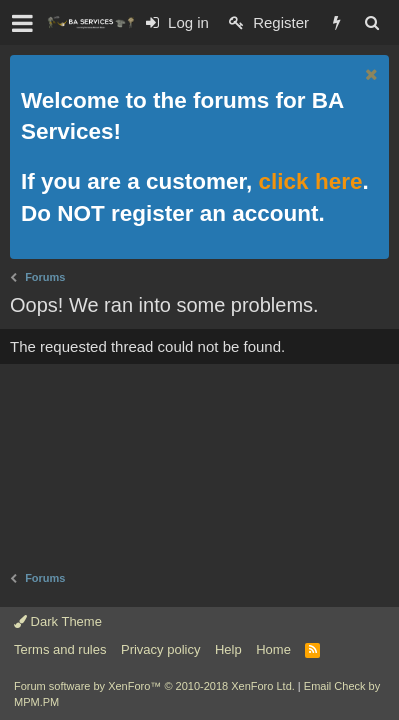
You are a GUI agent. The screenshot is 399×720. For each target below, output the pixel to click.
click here (311, 181)
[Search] (371, 22)
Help (228, 649)
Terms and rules (60, 649)
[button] (22, 23)
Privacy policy (160, 649)
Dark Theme (58, 621)
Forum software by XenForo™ (154, 686)
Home (273, 649)
